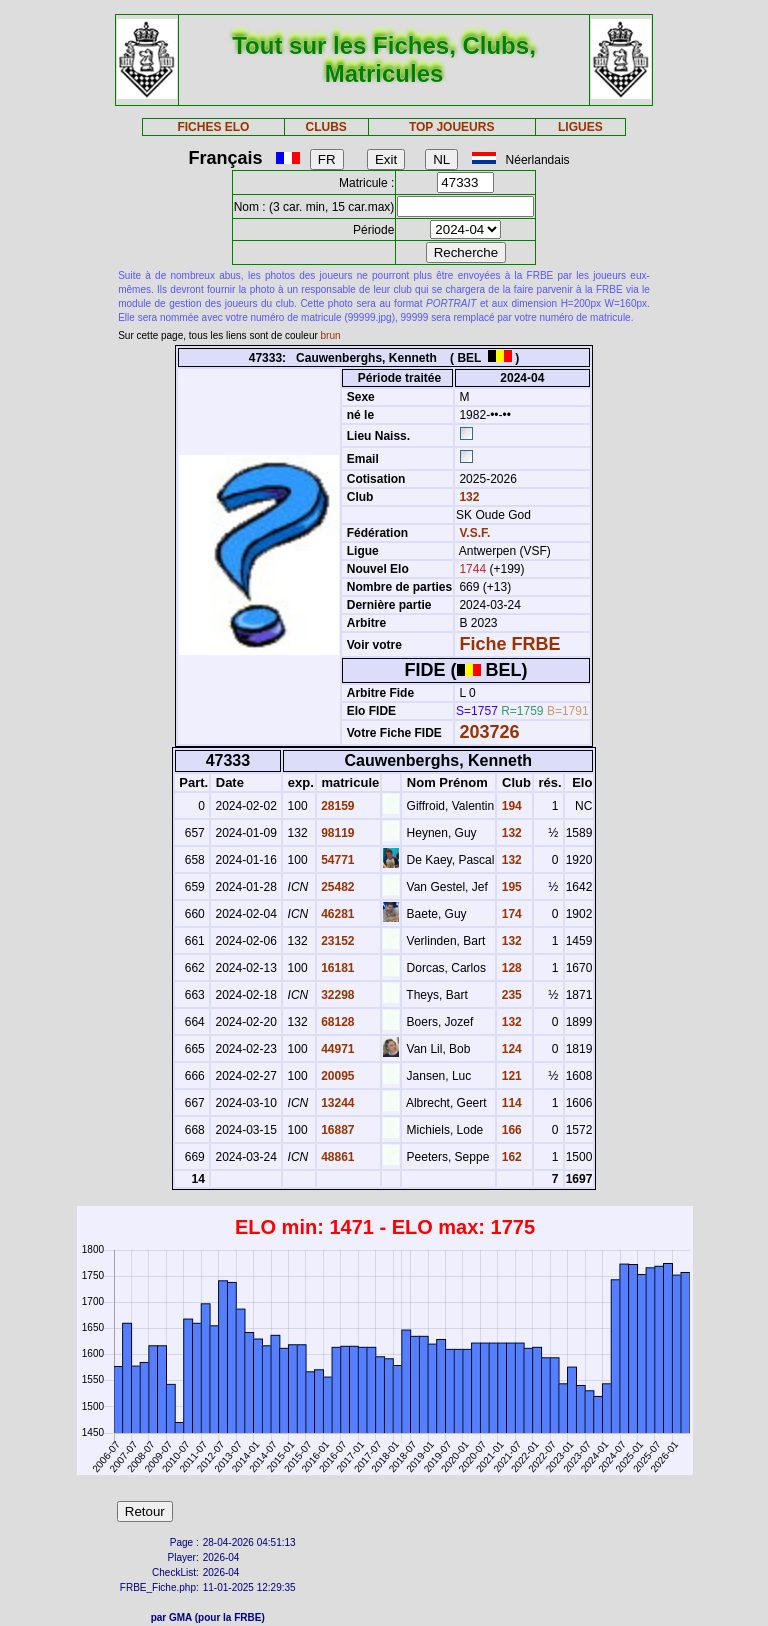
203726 (489, 732)
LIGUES (580, 127)
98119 (336, 833)
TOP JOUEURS (452, 127)
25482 (336, 887)
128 (509, 968)
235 (509, 995)
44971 (336, 1049)
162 (509, 1157)
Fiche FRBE (509, 644)
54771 (336, 860)
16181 (336, 968)
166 (509, 1130)
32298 (336, 995)
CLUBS (325, 127)
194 (509, 806)
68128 (336, 1022)
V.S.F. (474, 533)
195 (509, 887)
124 (509, 1049)
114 (509, 1103)
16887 (336, 1130)
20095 (336, 1076)
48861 (336, 1157)
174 (509, 914)
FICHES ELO (213, 127)
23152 (336, 941)
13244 (336, 1103)
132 (467, 497)
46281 (336, 914)
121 (509, 1076)
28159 (336, 806)
